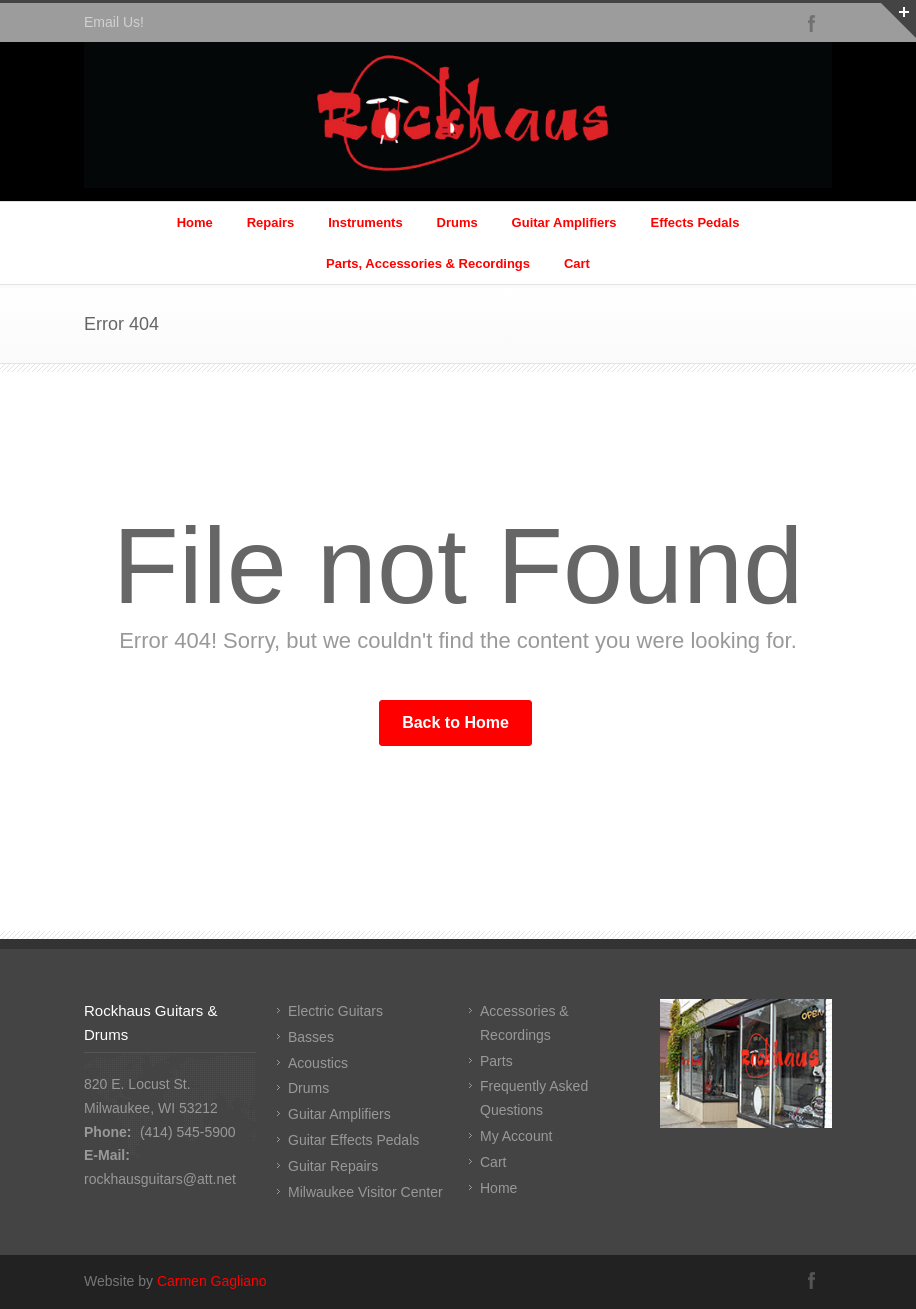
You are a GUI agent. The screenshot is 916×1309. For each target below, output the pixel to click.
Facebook (812, 23)
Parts (496, 1061)
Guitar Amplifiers (564, 222)
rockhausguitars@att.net (160, 1179)
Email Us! (114, 22)
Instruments (365, 222)
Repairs (271, 222)
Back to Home (455, 722)
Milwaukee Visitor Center (365, 1192)
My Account (516, 1136)
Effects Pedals (694, 222)
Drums (457, 222)
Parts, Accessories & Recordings (428, 263)
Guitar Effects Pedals (353, 1140)
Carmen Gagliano (212, 1281)
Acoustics (318, 1063)
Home (195, 222)
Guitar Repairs (333, 1166)
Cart (577, 263)
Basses (311, 1037)
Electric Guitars (335, 1011)
